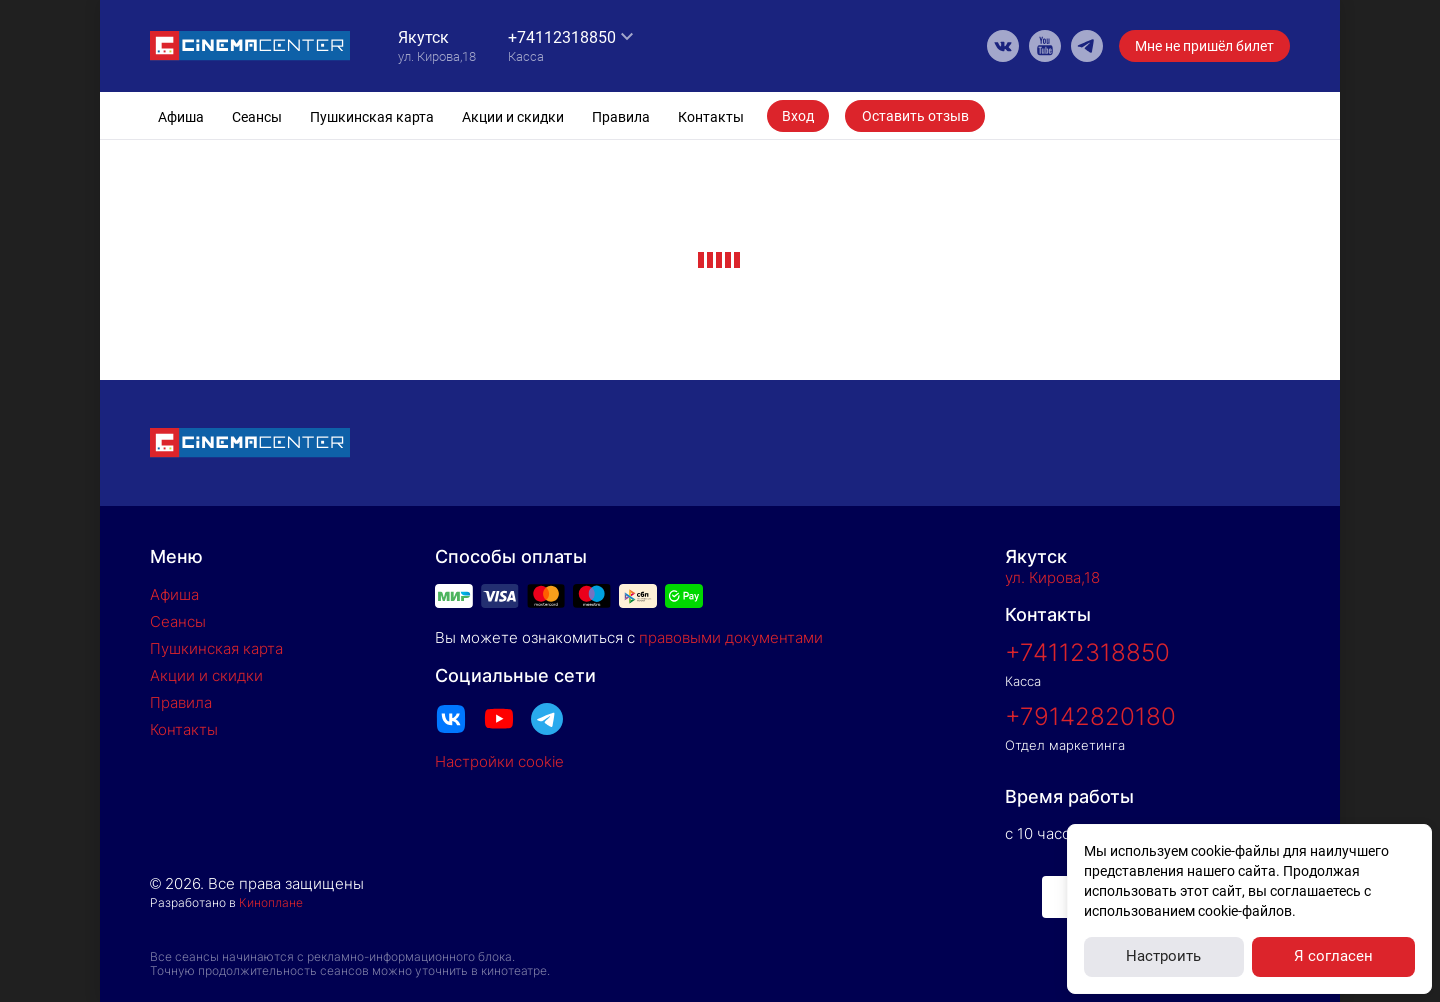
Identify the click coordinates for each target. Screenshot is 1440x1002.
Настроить (1163, 956)
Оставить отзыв (915, 116)
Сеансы (257, 117)
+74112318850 (562, 37)
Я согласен (1333, 956)
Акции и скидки (513, 117)
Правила (621, 117)
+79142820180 (1090, 717)
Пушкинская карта (372, 117)
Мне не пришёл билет (1204, 46)
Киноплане (271, 902)
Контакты (711, 117)
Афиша (181, 117)
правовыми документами (731, 637)
